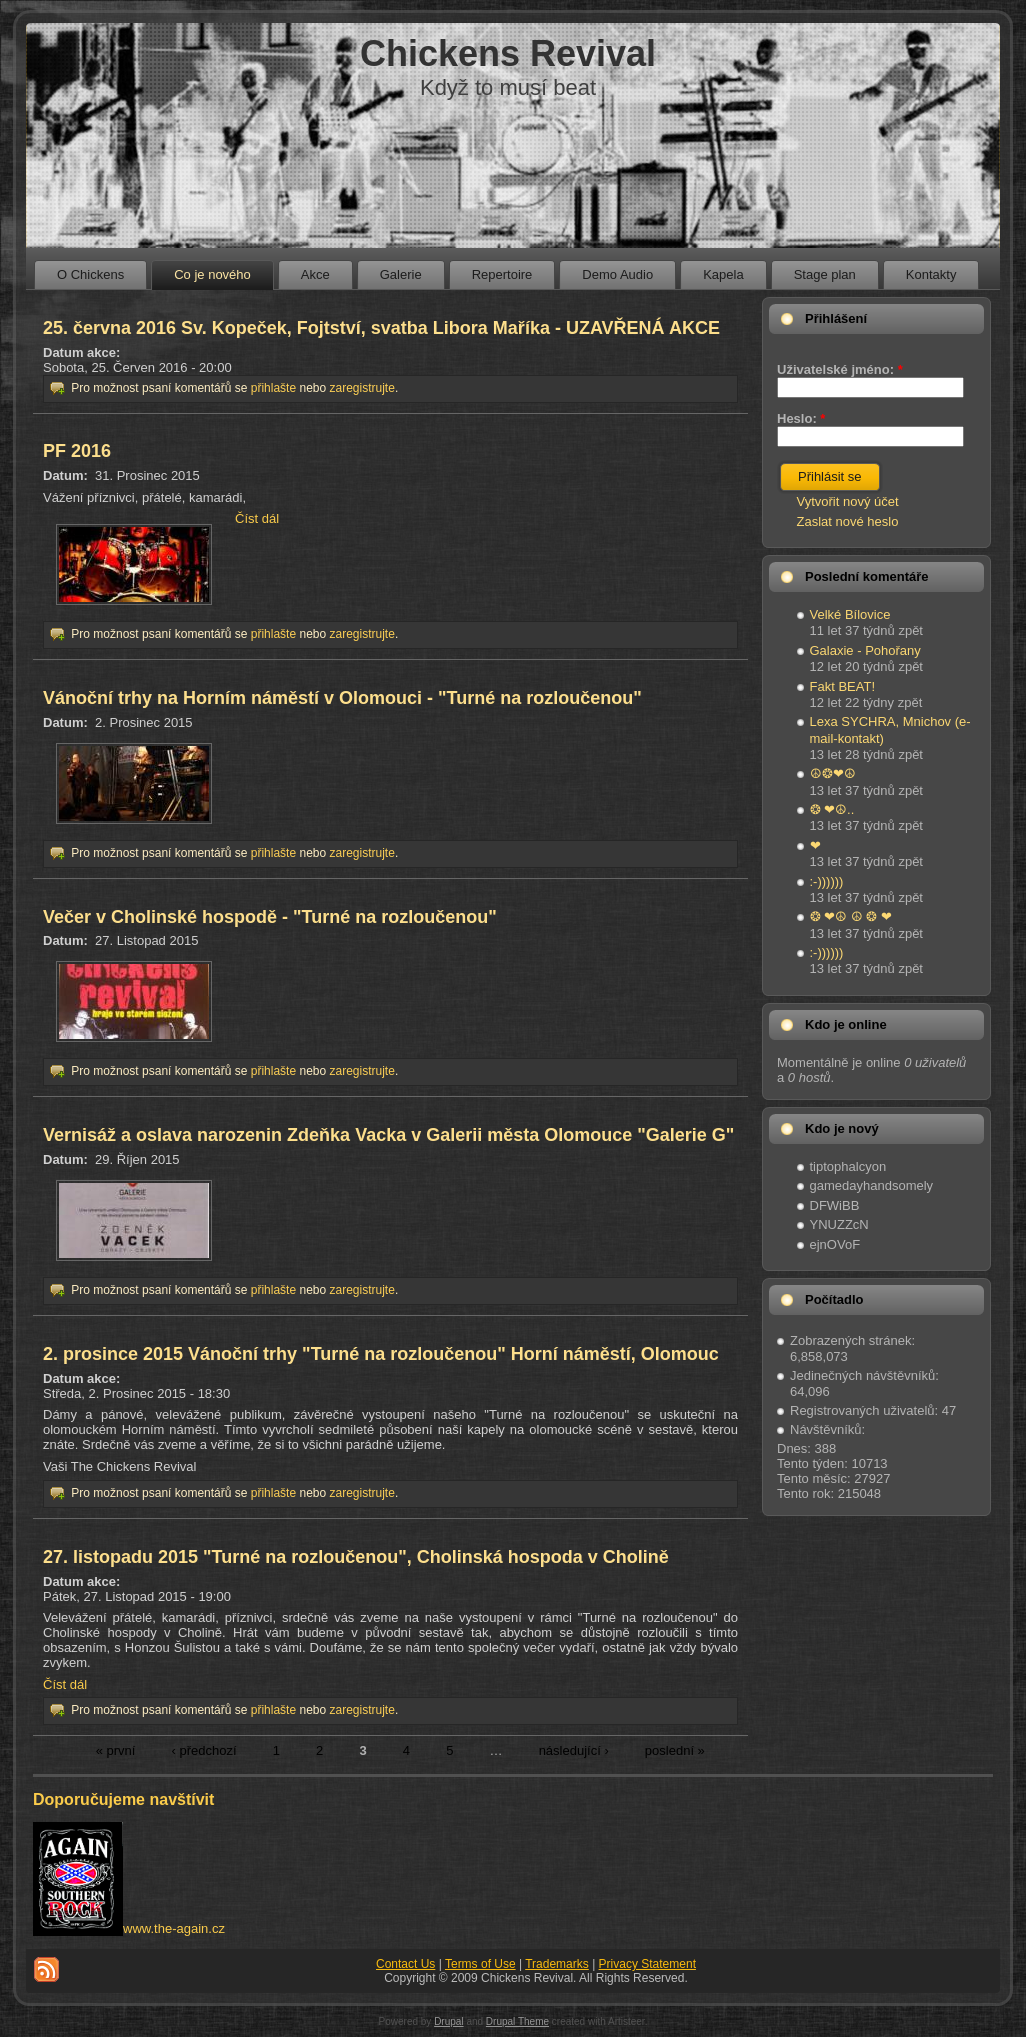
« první (116, 1750)
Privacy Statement (647, 1964)
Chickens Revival (508, 53)
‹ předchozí (204, 1750)
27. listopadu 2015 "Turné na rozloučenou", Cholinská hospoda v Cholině (356, 1557)
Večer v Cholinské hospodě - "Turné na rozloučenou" (270, 917)
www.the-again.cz (174, 1928)
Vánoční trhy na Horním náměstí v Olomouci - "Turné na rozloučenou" (342, 698)
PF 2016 (77, 451)
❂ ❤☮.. (832, 809)
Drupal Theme (517, 2021)
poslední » (675, 1750)
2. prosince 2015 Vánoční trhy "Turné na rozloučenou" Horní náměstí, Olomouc (381, 1354)
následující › (574, 1750)
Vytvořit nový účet (848, 501)
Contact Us (405, 1964)
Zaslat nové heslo (848, 521)
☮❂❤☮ (833, 773)
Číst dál (257, 518)
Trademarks (557, 1964)
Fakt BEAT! (843, 686)
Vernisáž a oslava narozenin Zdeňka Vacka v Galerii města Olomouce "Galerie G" (388, 1135)
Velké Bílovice (850, 614)
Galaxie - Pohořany (865, 650)
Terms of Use (480, 1964)
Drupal (448, 2021)
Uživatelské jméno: (840, 369)
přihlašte (273, 388)
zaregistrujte (362, 388)
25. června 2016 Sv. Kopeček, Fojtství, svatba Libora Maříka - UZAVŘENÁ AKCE (381, 328)
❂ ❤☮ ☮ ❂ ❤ (851, 916)
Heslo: (801, 418)
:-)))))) (827, 881)
